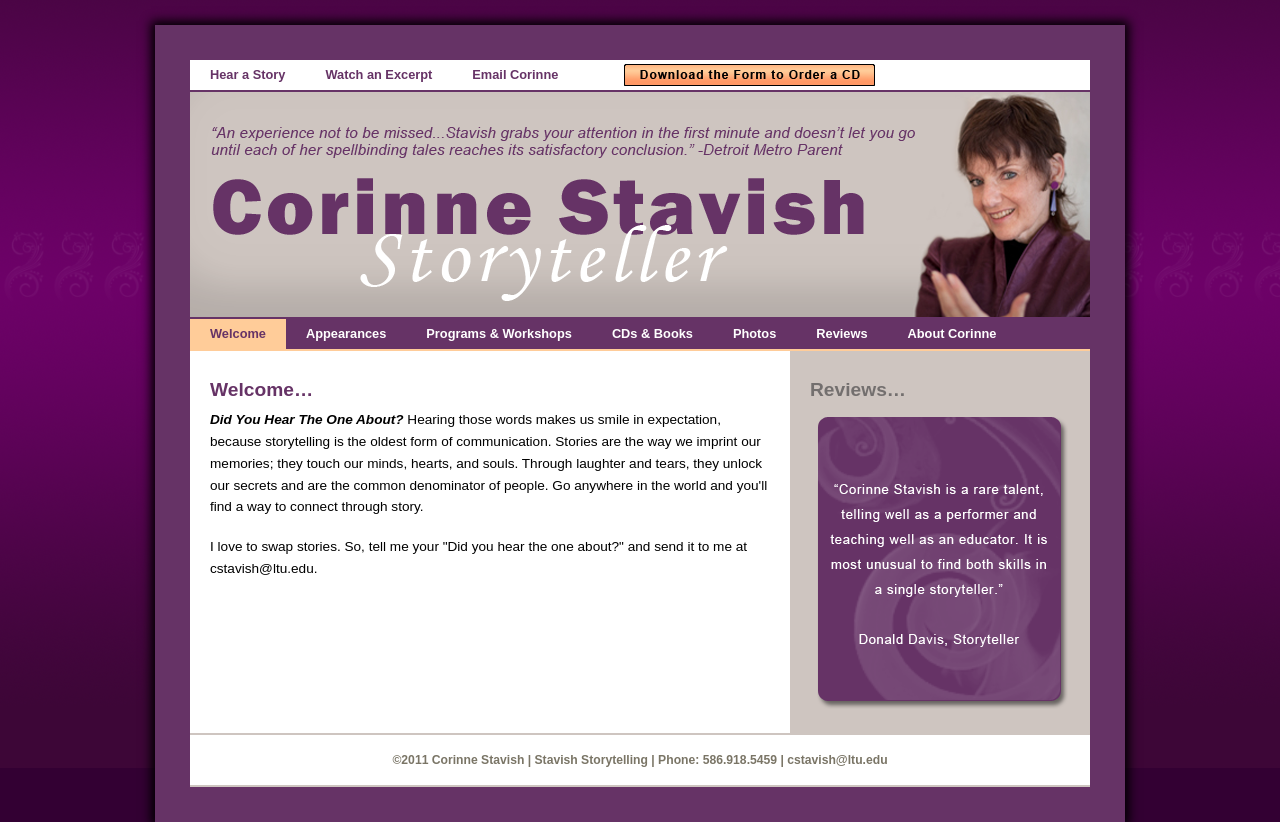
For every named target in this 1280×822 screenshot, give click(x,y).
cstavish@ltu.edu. (264, 568)
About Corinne (952, 333)
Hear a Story (247, 74)
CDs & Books (652, 333)
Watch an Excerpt (378, 74)
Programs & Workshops (499, 333)
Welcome (238, 333)
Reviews (841, 333)
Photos (754, 333)
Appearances (346, 333)
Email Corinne (515, 74)
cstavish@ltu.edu (837, 760)
